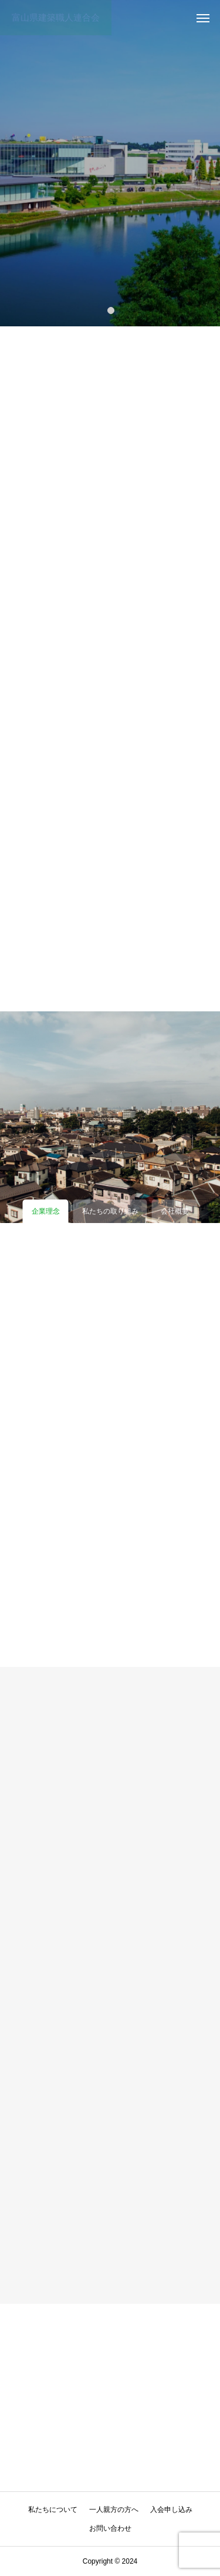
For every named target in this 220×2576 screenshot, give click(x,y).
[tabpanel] (110, 163)
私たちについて (52, 2509)
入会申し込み (171, 2509)
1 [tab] (111, 310)
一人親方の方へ (113, 2509)
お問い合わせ (110, 2528)
